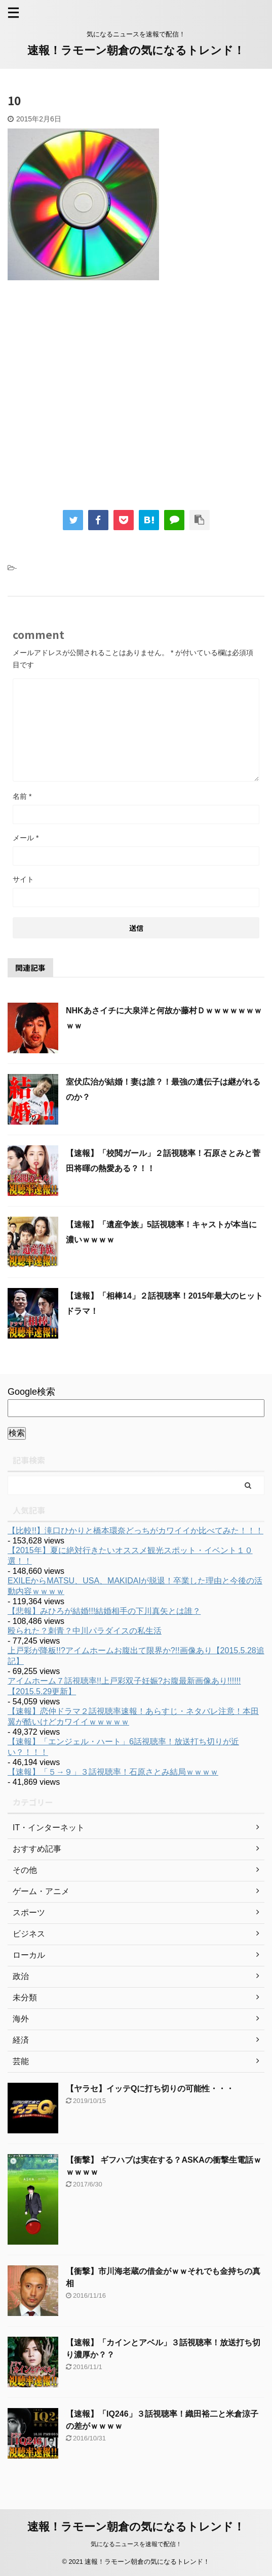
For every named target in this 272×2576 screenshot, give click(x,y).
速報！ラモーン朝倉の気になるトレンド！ (136, 50)
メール (25, 838)
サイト (23, 879)
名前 (22, 796)
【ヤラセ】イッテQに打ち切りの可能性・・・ (150, 2088)
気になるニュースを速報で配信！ (136, 2544)
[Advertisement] (136, 402)
